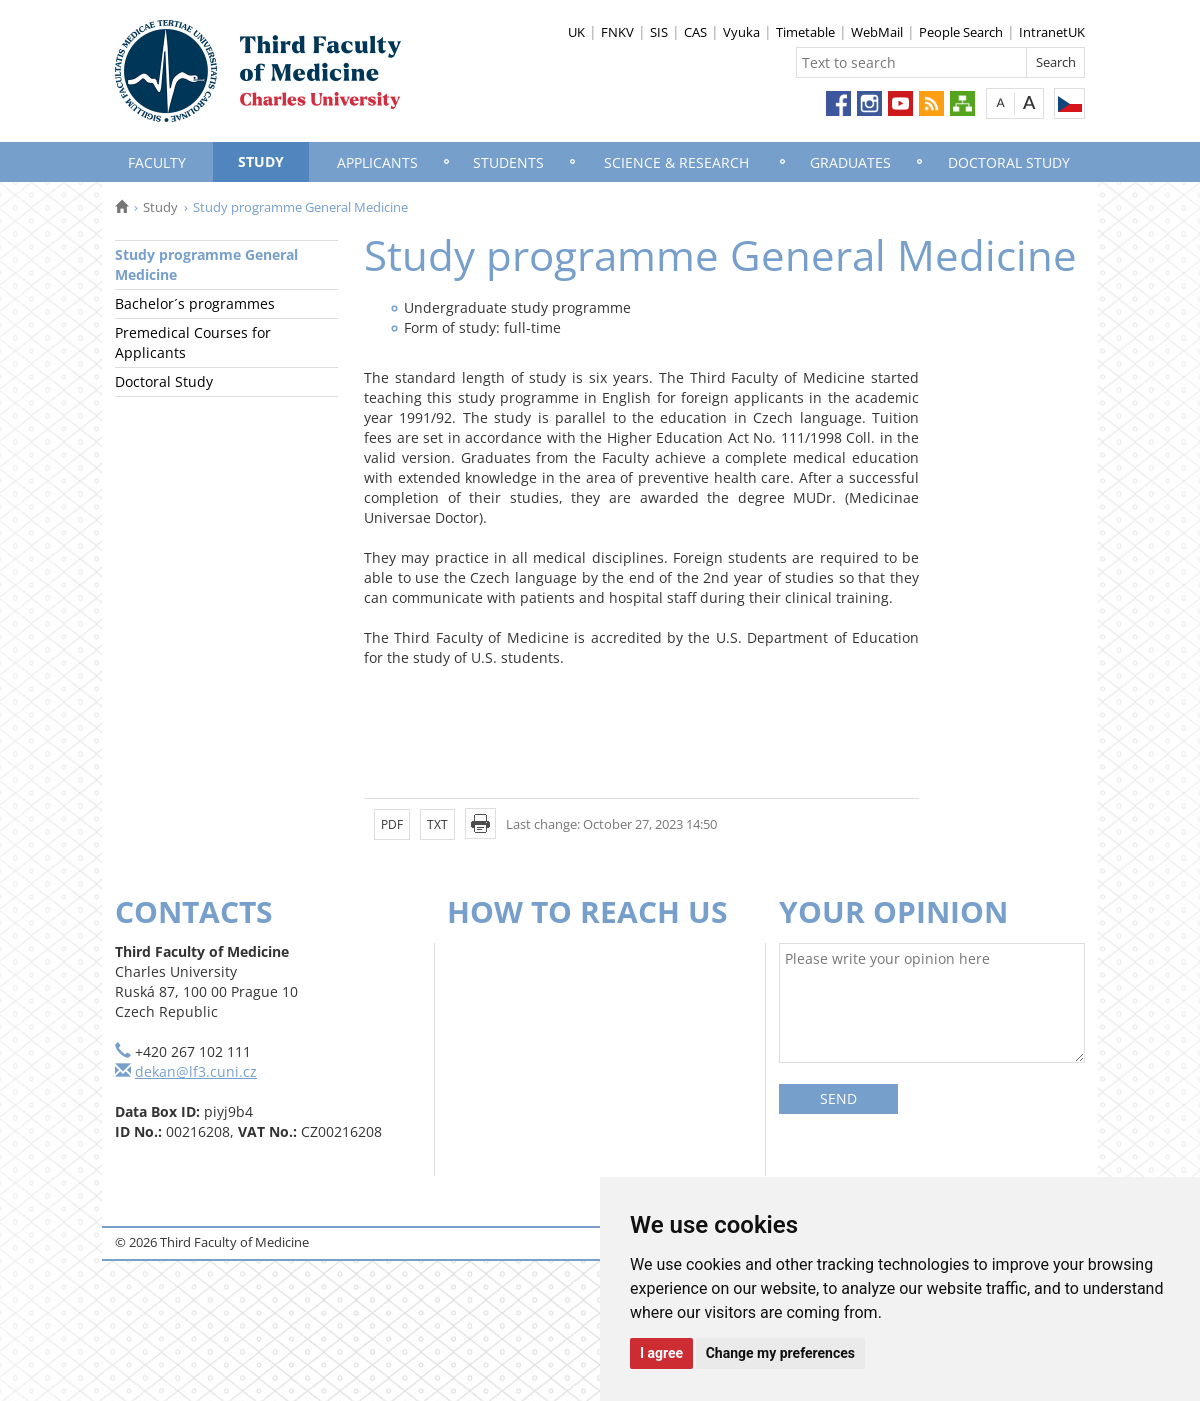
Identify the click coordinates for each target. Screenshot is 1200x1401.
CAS (695, 32)
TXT (437, 824)
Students (508, 162)
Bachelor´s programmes (195, 303)
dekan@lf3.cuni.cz (196, 1071)
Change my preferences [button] (780, 1353)
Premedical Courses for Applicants (193, 342)
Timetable (805, 32)
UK (576, 32)
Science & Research (676, 162)
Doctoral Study (1009, 162)
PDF (392, 824)
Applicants (377, 162)
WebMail (877, 32)
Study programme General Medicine (206, 264)
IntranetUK (1052, 32)
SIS (659, 32)
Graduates (850, 162)
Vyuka (741, 32)
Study (261, 161)
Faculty (157, 162)
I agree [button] (661, 1353)
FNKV (617, 32)
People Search (961, 32)
